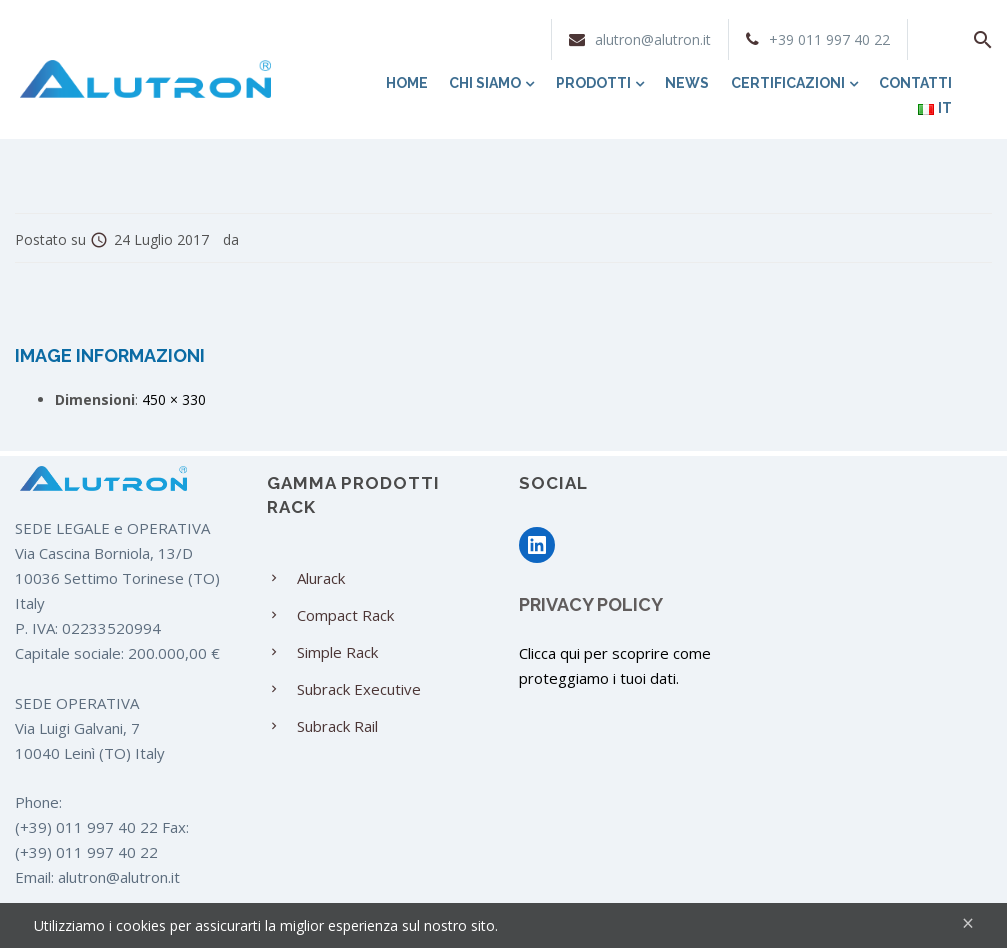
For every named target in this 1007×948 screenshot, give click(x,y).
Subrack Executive (359, 689)
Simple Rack (337, 652)
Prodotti (600, 83)
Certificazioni (794, 83)
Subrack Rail (337, 726)
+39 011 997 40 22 (829, 39)
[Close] (968, 923)
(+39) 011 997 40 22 (86, 827)
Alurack (321, 578)
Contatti (915, 83)
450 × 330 (174, 399)
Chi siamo (491, 83)
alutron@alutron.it (653, 39)
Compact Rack (345, 615)
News (687, 83)
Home (407, 83)
